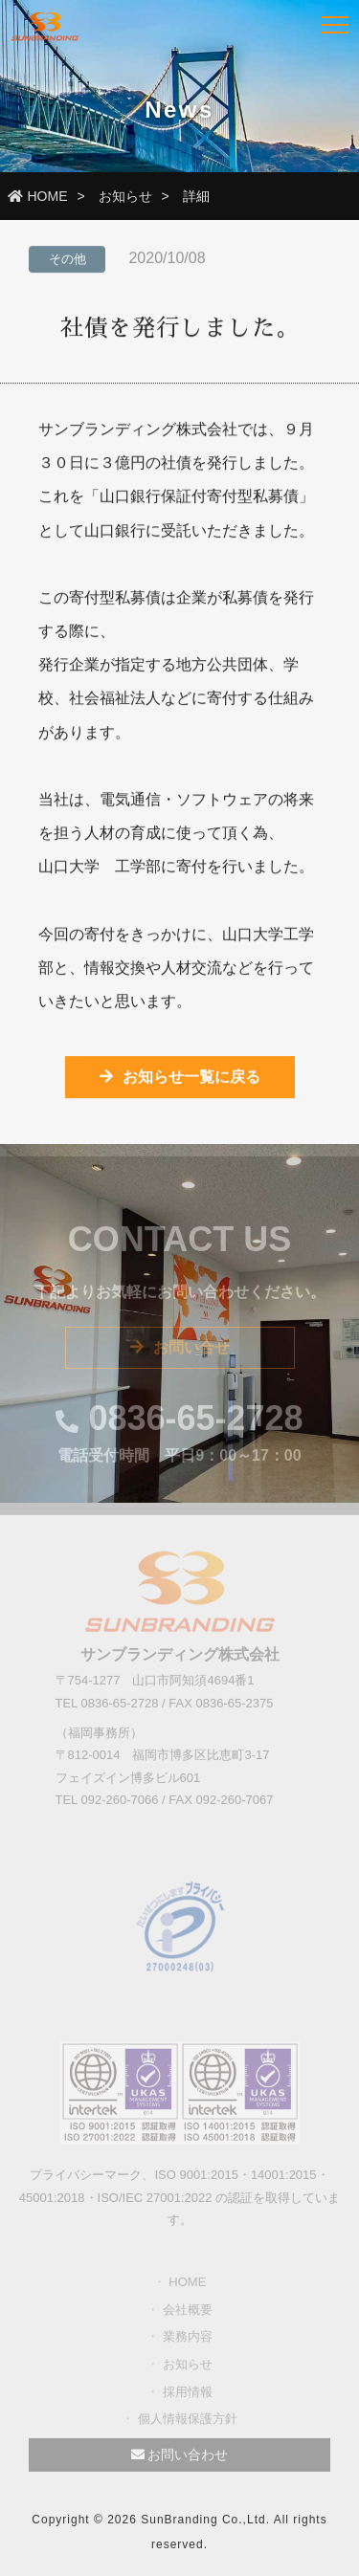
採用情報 (188, 2395)
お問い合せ (180, 1351)
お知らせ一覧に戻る (180, 1079)
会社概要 (188, 2313)
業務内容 (188, 2340)
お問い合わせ (180, 2458)
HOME (38, 196)
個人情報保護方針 (187, 2422)
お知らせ (125, 196)
